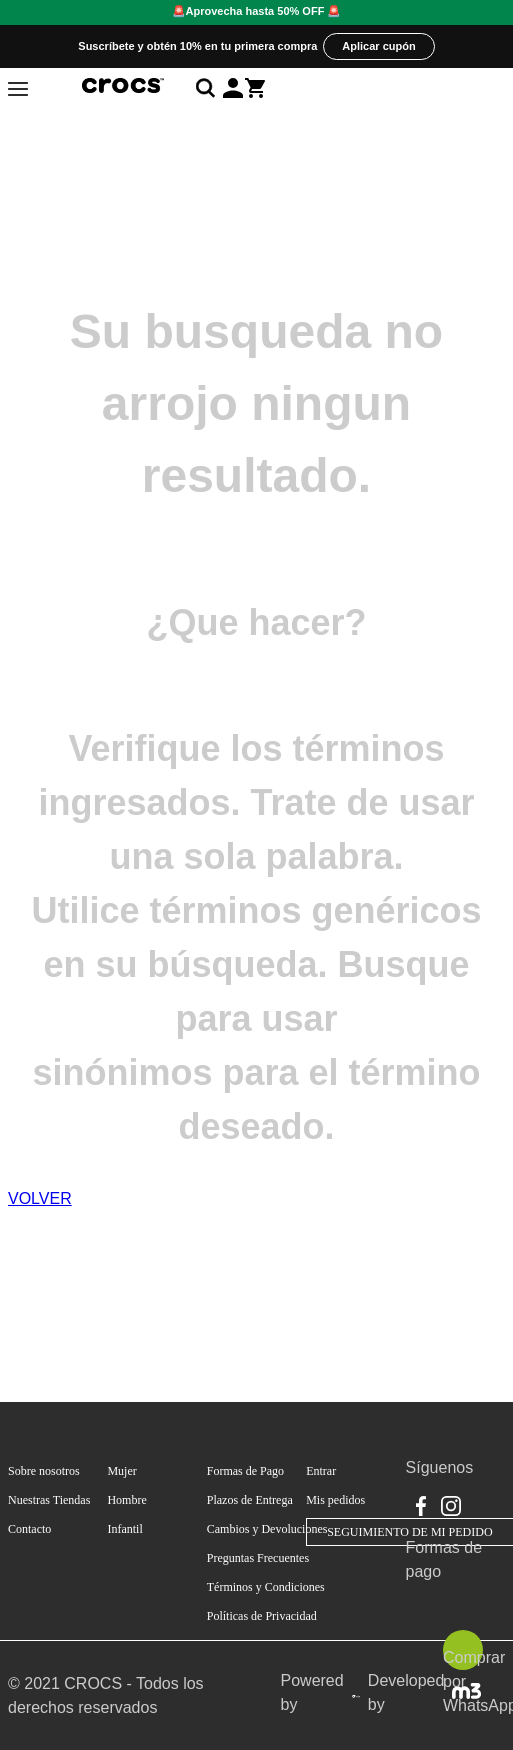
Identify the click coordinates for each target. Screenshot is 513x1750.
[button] (233, 88)
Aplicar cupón (378, 46)
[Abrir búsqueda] (209, 88)
